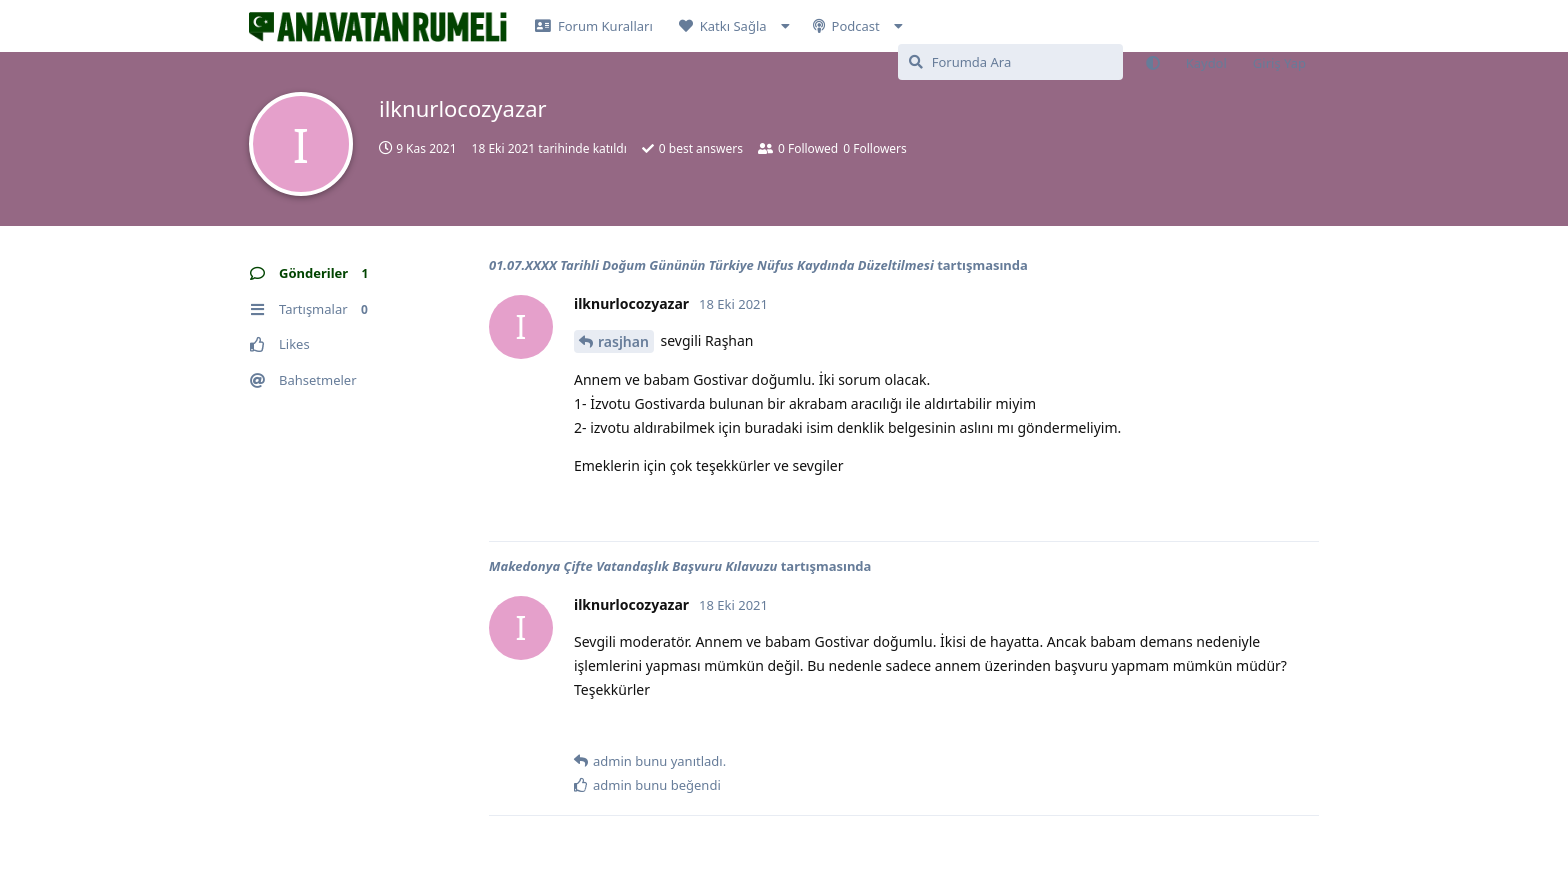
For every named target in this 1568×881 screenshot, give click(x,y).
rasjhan (623, 341)
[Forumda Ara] (1010, 62)
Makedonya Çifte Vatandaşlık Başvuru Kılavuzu (633, 566)
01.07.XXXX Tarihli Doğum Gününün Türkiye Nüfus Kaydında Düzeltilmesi (711, 265)
